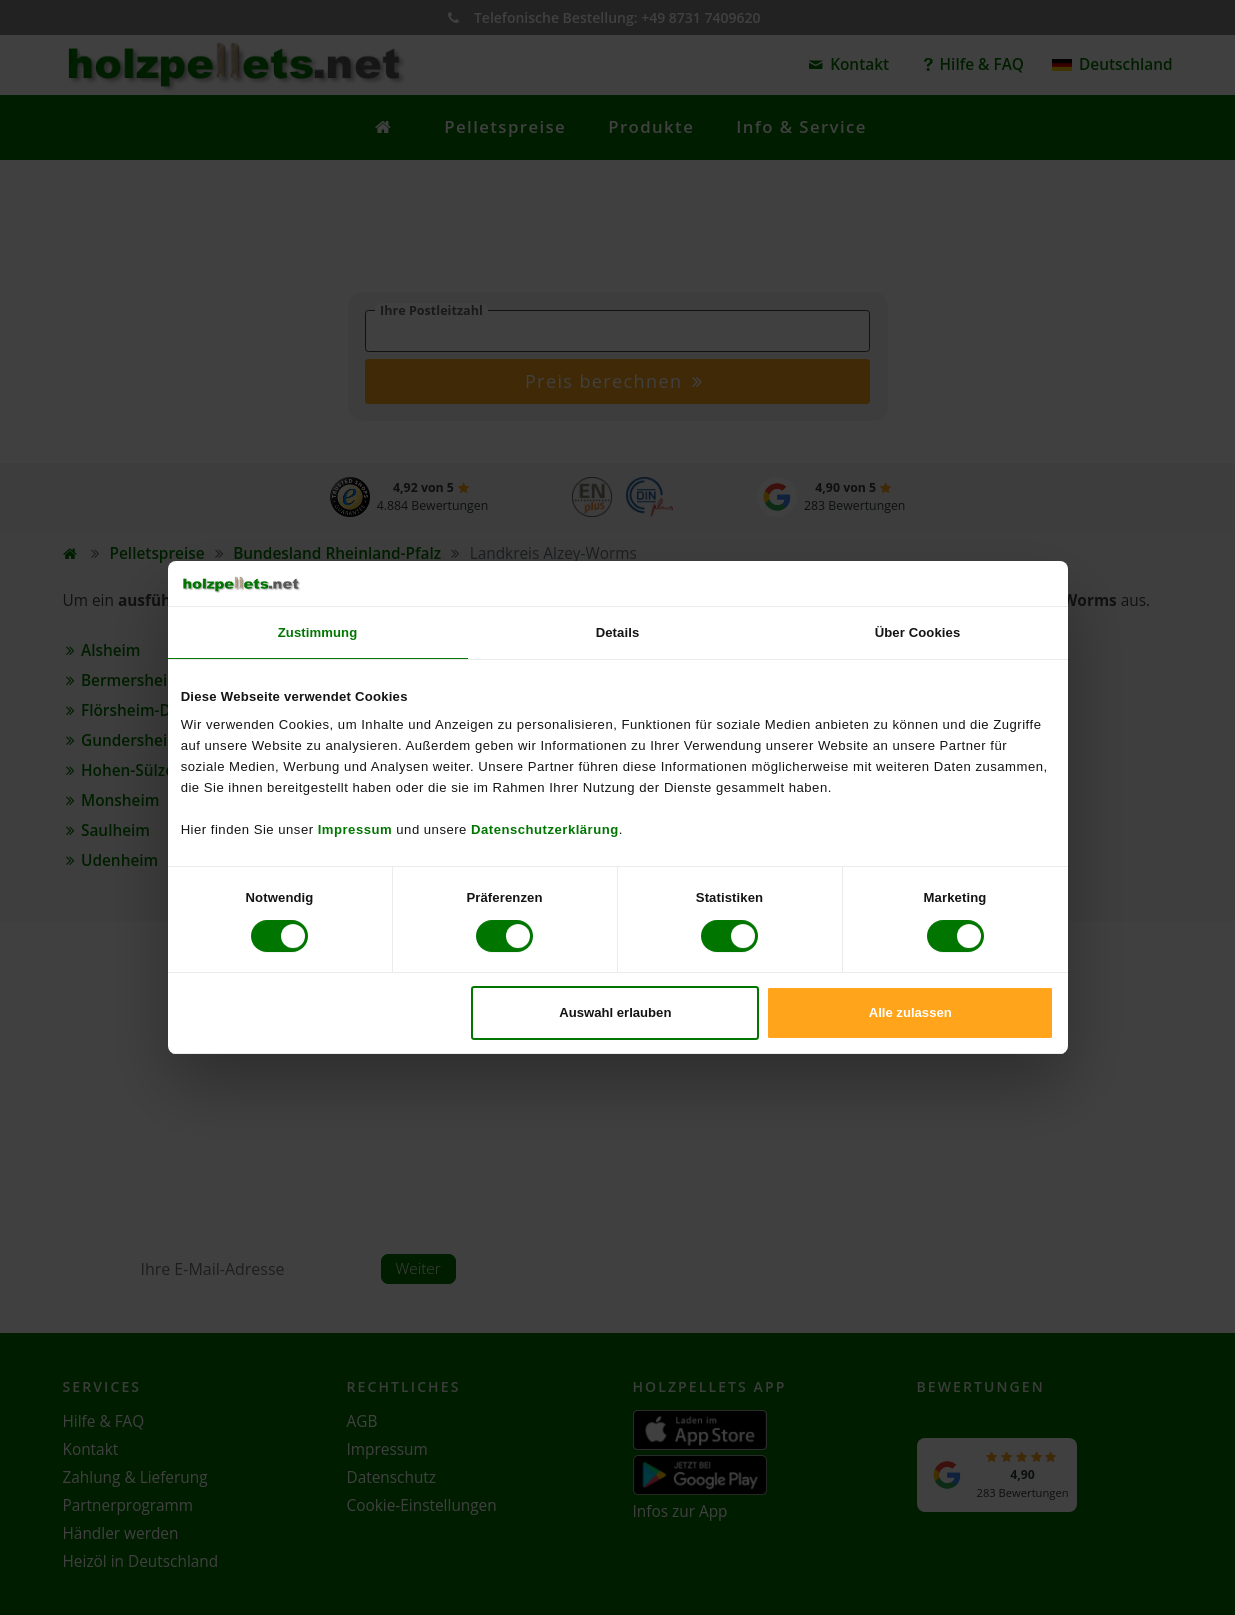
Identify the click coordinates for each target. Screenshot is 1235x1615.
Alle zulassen (910, 1012)
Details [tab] (618, 632)
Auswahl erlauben (615, 1012)
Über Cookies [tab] (918, 632)
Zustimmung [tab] (318, 632)
